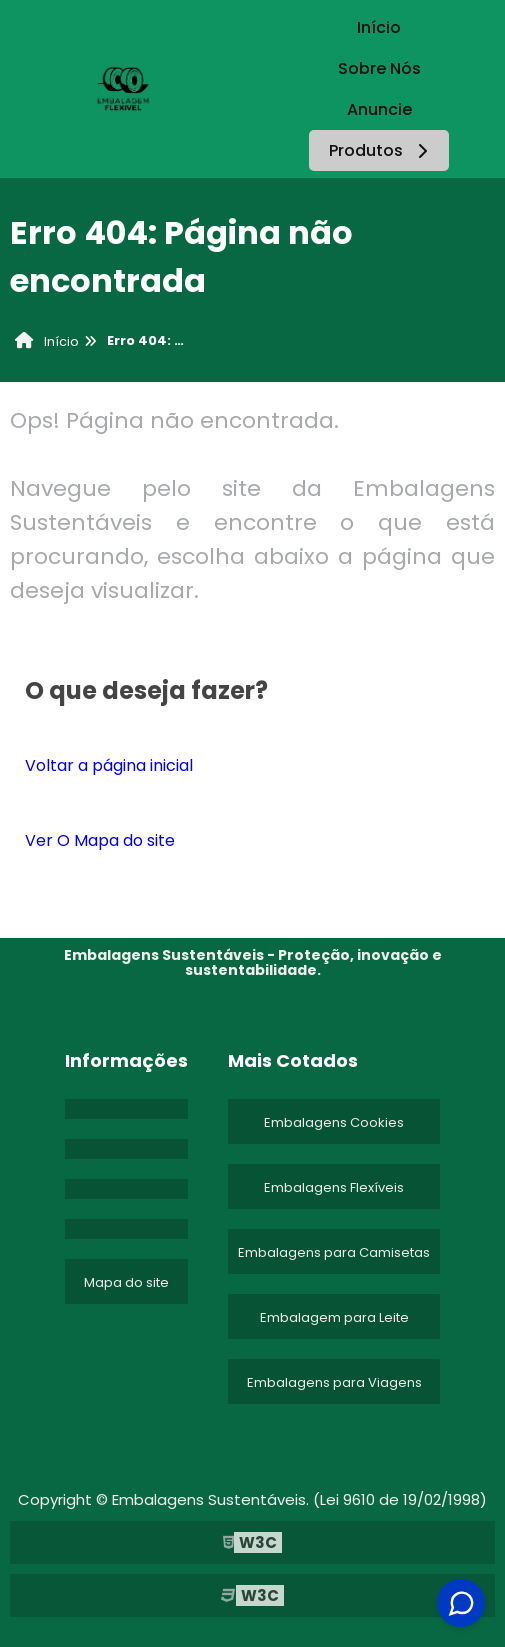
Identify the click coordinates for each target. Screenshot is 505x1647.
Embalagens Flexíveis (334, 1187)
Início (379, 27)
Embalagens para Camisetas (334, 1252)
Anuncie (379, 109)
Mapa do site (126, 1282)
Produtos (381, 150)
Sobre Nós (379, 68)
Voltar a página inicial (109, 765)
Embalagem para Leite (334, 1317)
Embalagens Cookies (334, 1122)
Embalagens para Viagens (334, 1382)
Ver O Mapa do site (100, 840)
